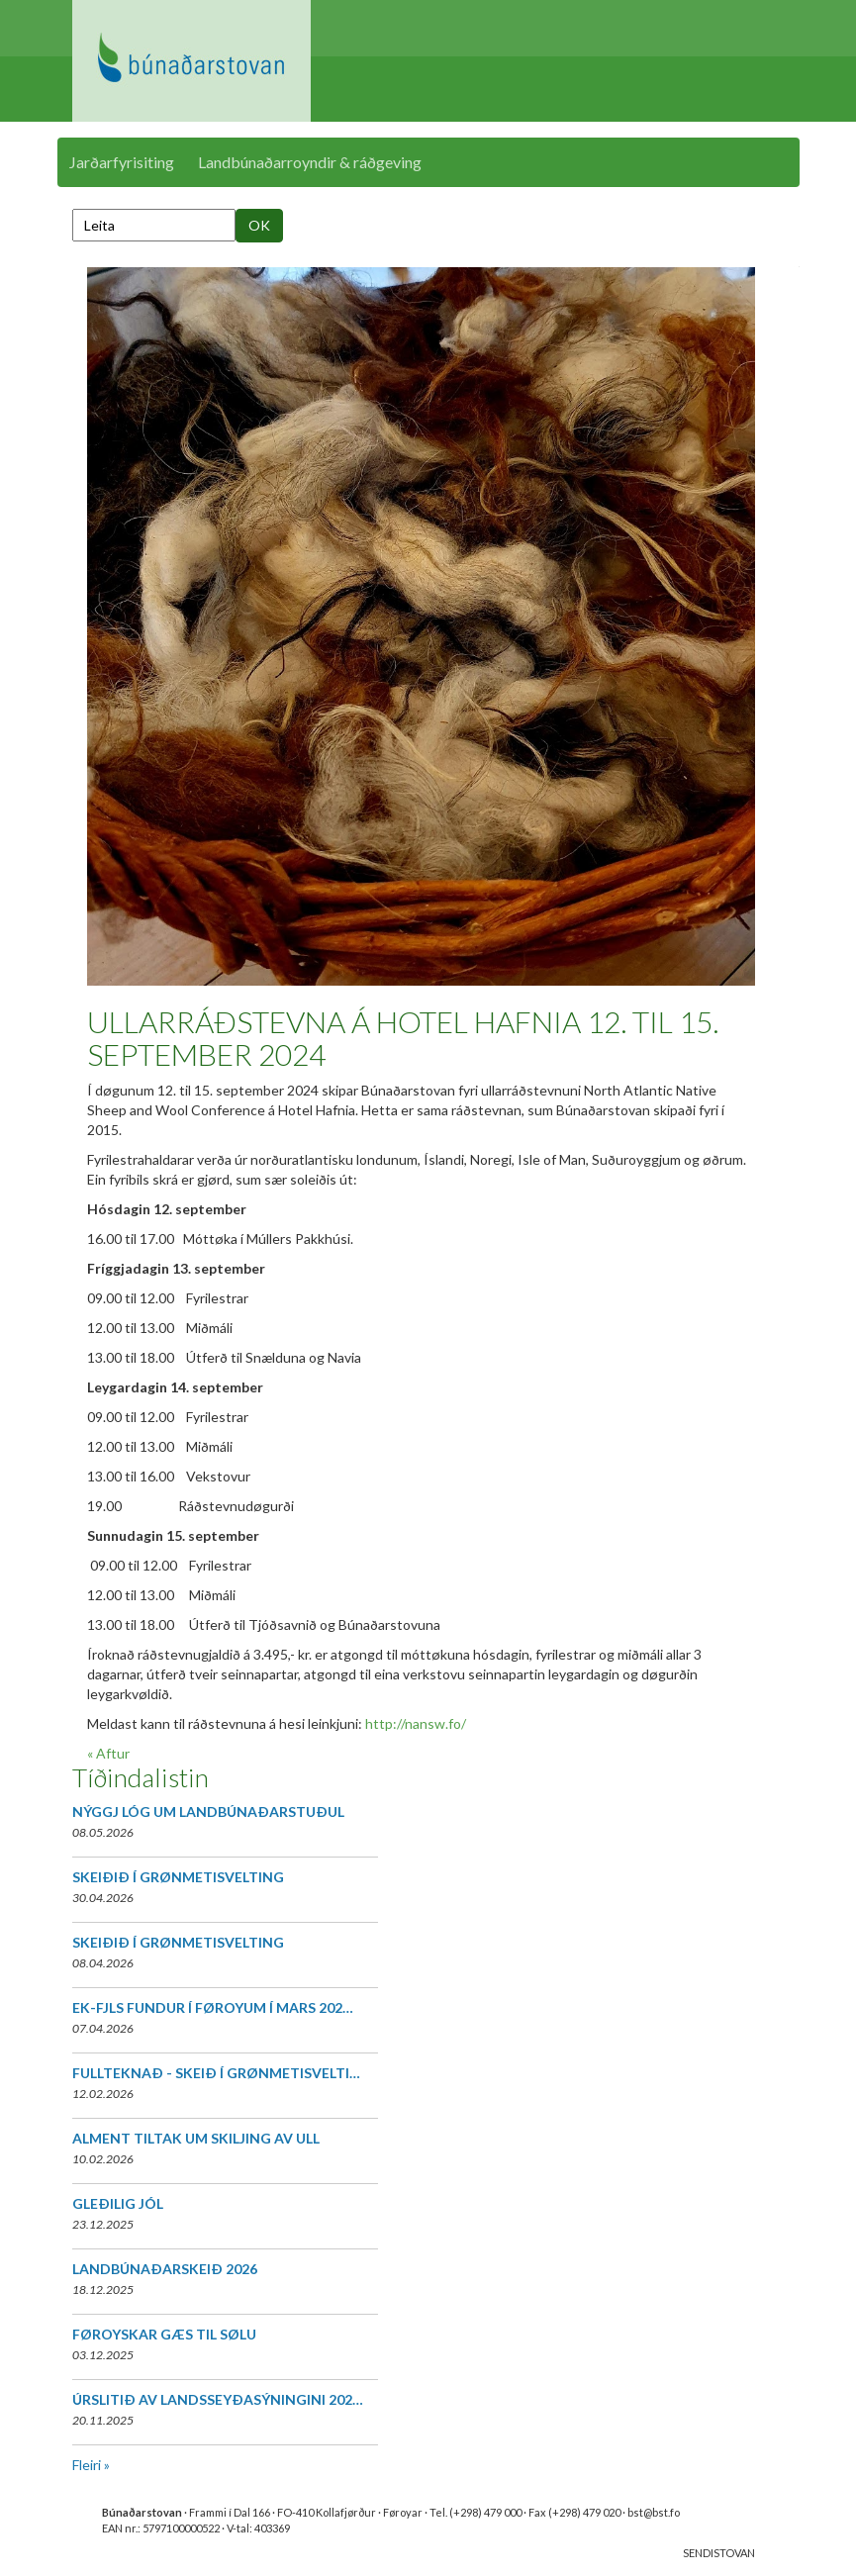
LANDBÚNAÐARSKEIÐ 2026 (164, 2268)
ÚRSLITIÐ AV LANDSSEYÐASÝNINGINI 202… (217, 2399)
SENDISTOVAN (719, 2552)
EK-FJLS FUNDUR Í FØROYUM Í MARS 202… (212, 2007)
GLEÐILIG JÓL (117, 2203)
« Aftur (108, 1753)
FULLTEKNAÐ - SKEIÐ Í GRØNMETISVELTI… (216, 2072)
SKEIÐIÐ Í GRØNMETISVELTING (178, 1876)
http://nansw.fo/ (415, 1723)
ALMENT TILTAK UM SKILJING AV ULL (196, 2138)
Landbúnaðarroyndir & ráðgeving (310, 161)
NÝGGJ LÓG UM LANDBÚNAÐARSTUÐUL (208, 1811)
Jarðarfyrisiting (121, 161)
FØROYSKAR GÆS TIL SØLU (164, 2334)
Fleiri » (91, 2464)
